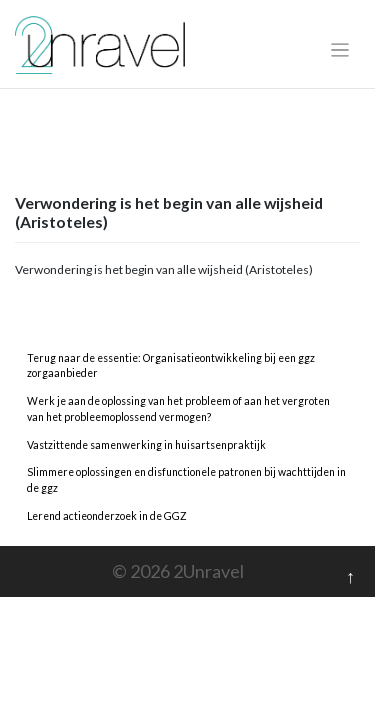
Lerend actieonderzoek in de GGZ (107, 516)
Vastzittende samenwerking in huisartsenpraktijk (146, 445)
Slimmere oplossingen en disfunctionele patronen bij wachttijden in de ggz (186, 480)
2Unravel (208, 571)
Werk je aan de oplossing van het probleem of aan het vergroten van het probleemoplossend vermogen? (178, 409)
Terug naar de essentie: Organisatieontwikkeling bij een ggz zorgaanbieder (171, 366)
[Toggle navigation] (340, 50)
